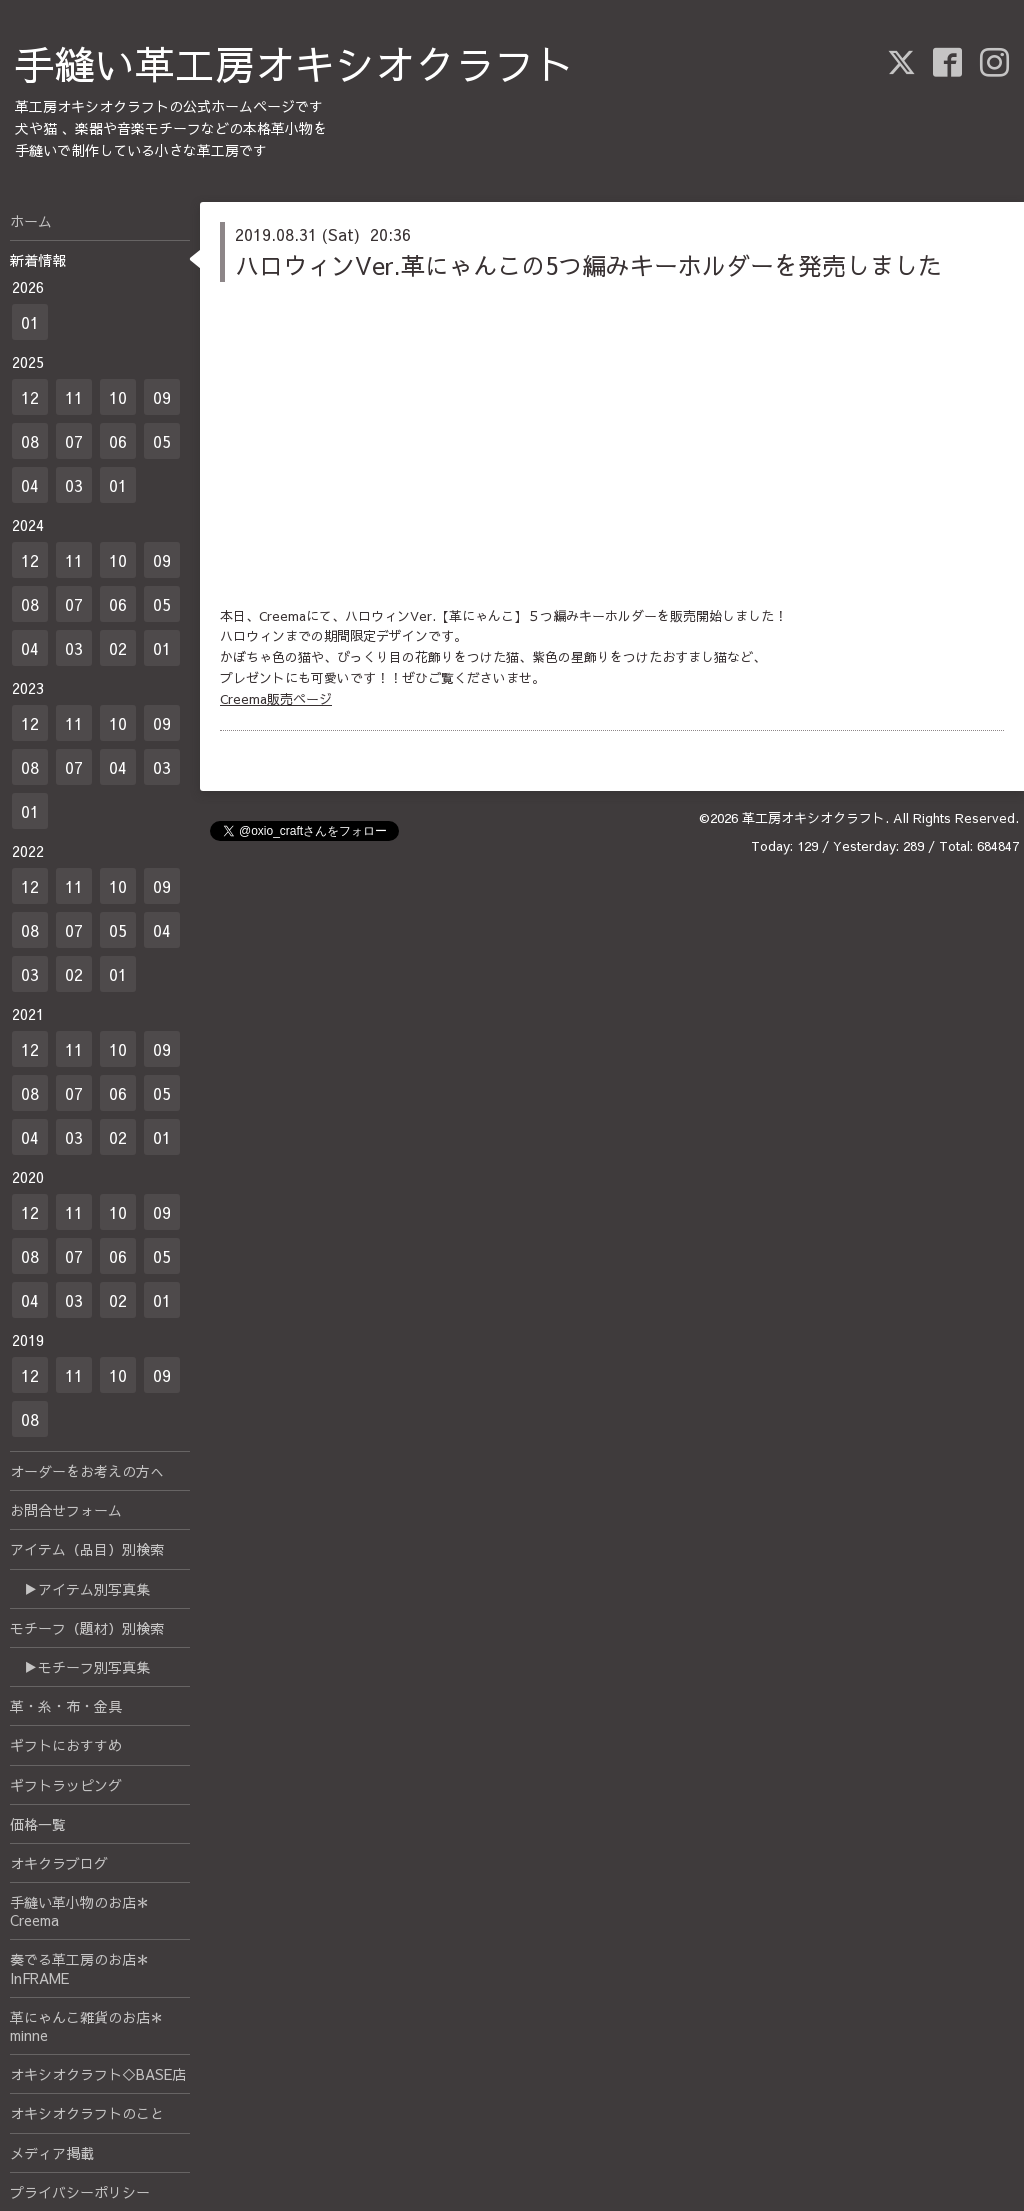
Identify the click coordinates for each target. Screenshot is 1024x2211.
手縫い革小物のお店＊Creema (80, 1911)
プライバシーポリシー (80, 2192)
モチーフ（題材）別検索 (87, 1628)
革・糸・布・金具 (66, 1706)
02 (118, 648)
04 (30, 485)
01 (30, 322)
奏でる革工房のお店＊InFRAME (80, 1968)
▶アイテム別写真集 (80, 1589)
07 (74, 441)
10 (118, 397)
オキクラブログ (59, 1863)
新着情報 (38, 260)
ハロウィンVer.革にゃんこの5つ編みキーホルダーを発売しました (588, 265)
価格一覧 (38, 1824)
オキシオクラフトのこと (87, 2113)
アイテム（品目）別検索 (87, 1549)
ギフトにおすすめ (66, 1745)
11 (74, 397)
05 (162, 441)
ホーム (31, 221)
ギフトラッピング (66, 1785)
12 (30, 397)
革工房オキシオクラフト (813, 818)
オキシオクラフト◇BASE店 (98, 2074)
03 (74, 485)
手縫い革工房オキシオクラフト (295, 63)
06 (118, 441)
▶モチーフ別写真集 (80, 1667)
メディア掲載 (52, 2153)
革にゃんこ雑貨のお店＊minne (87, 2026)
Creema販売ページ (276, 699)
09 (162, 397)
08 (30, 441)
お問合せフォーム (66, 1510)
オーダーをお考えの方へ (87, 1471)
